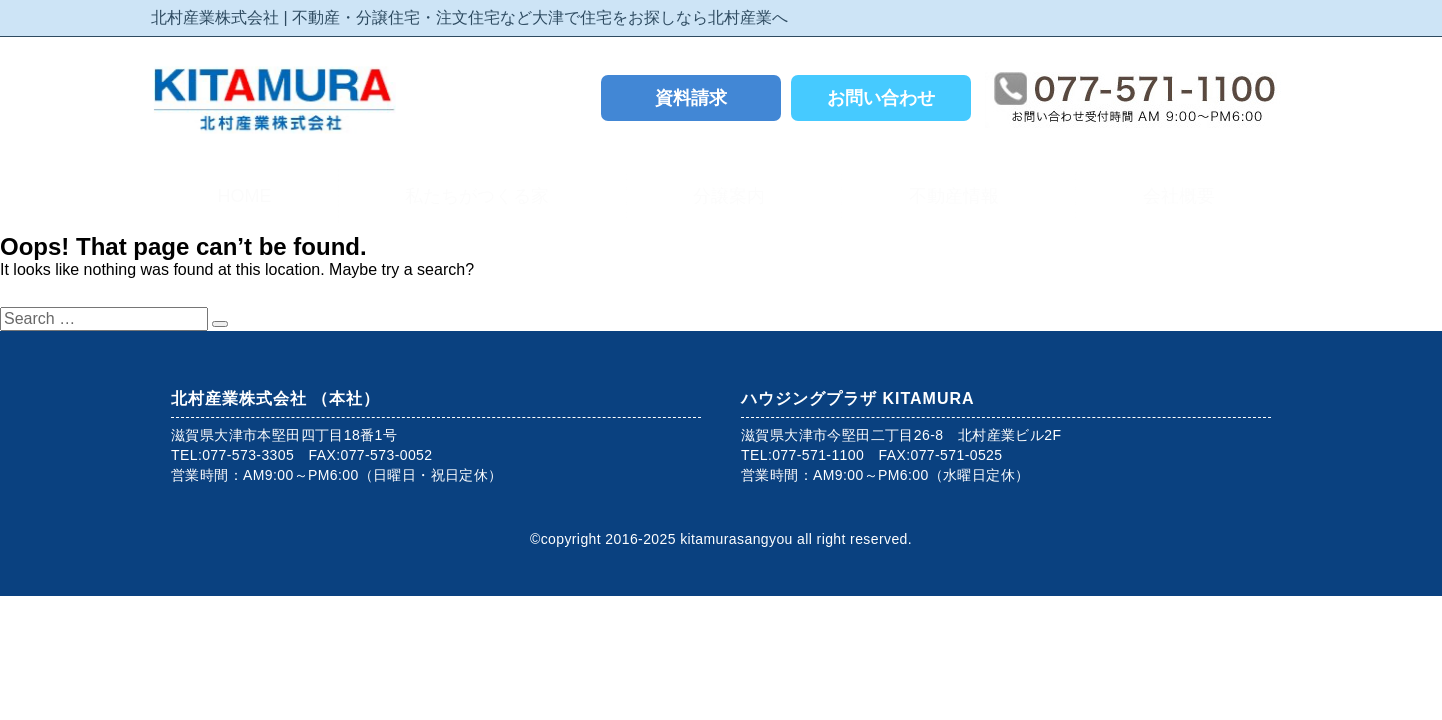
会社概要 (1184, 196)
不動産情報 (959, 196)
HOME (244, 196)
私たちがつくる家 (482, 196)
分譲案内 (734, 196)
